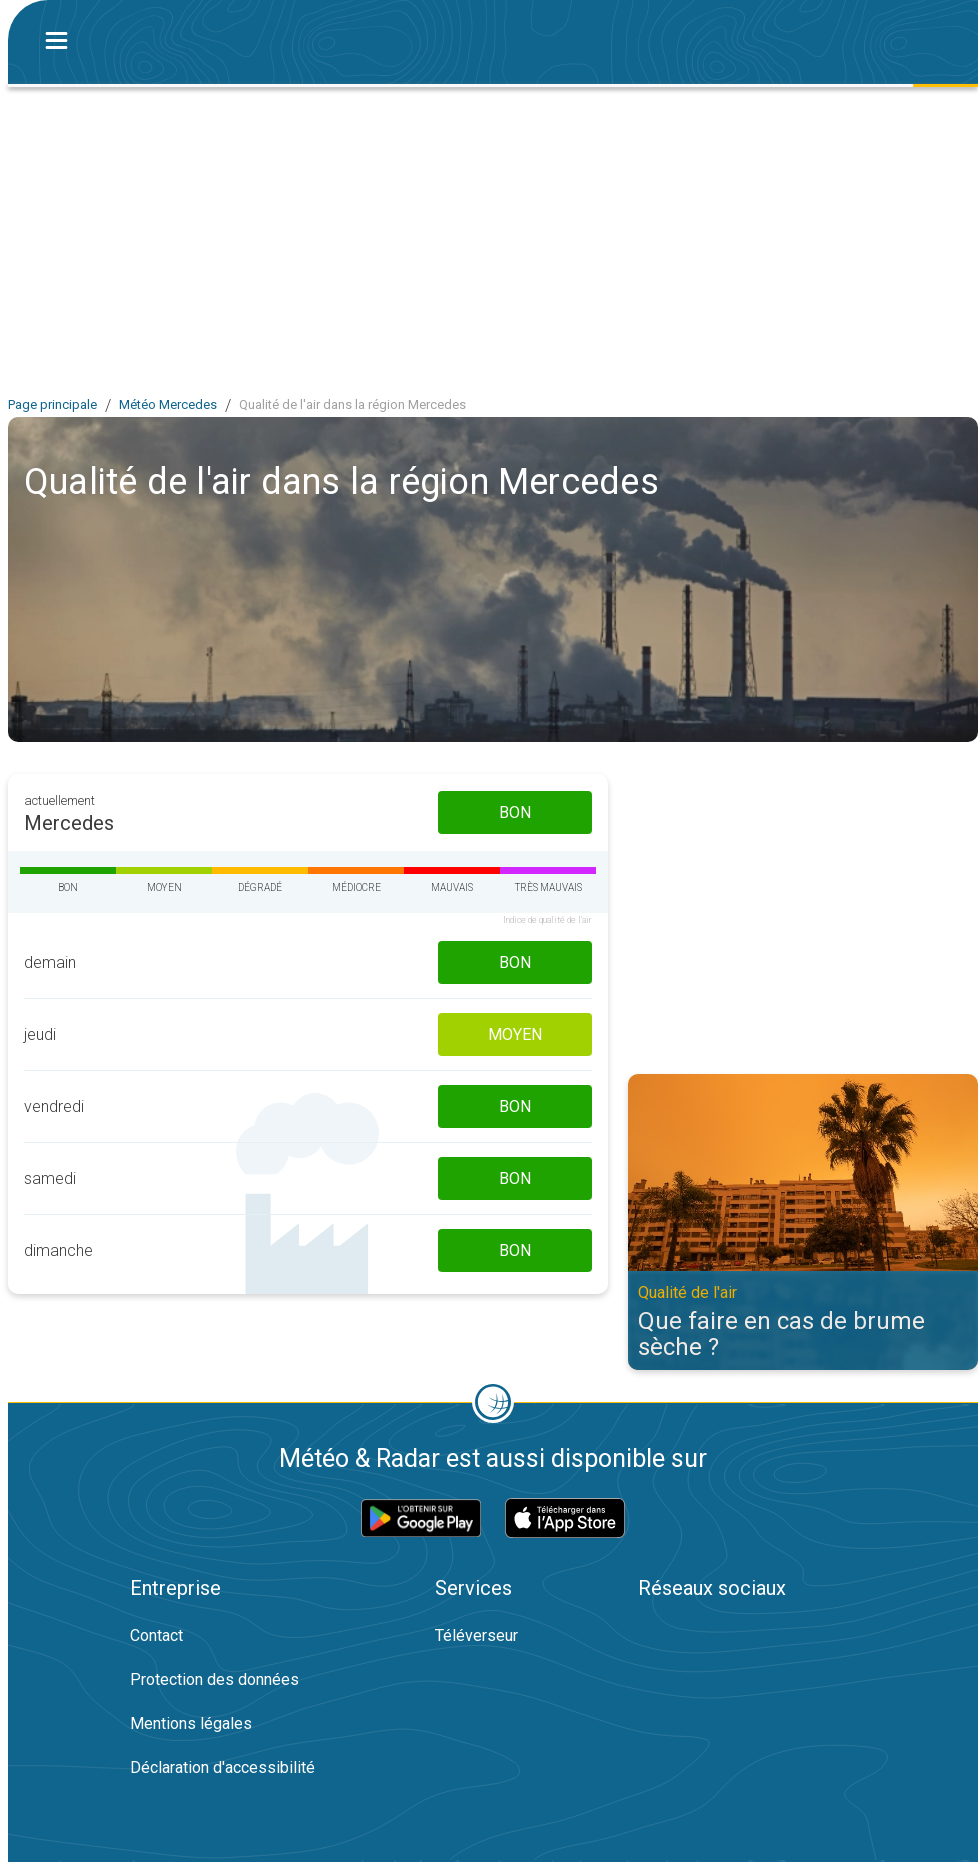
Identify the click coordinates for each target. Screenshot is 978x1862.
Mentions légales (191, 1723)
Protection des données (214, 1679)
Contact (156, 1635)
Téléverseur (476, 1635)
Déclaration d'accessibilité (222, 1767)
